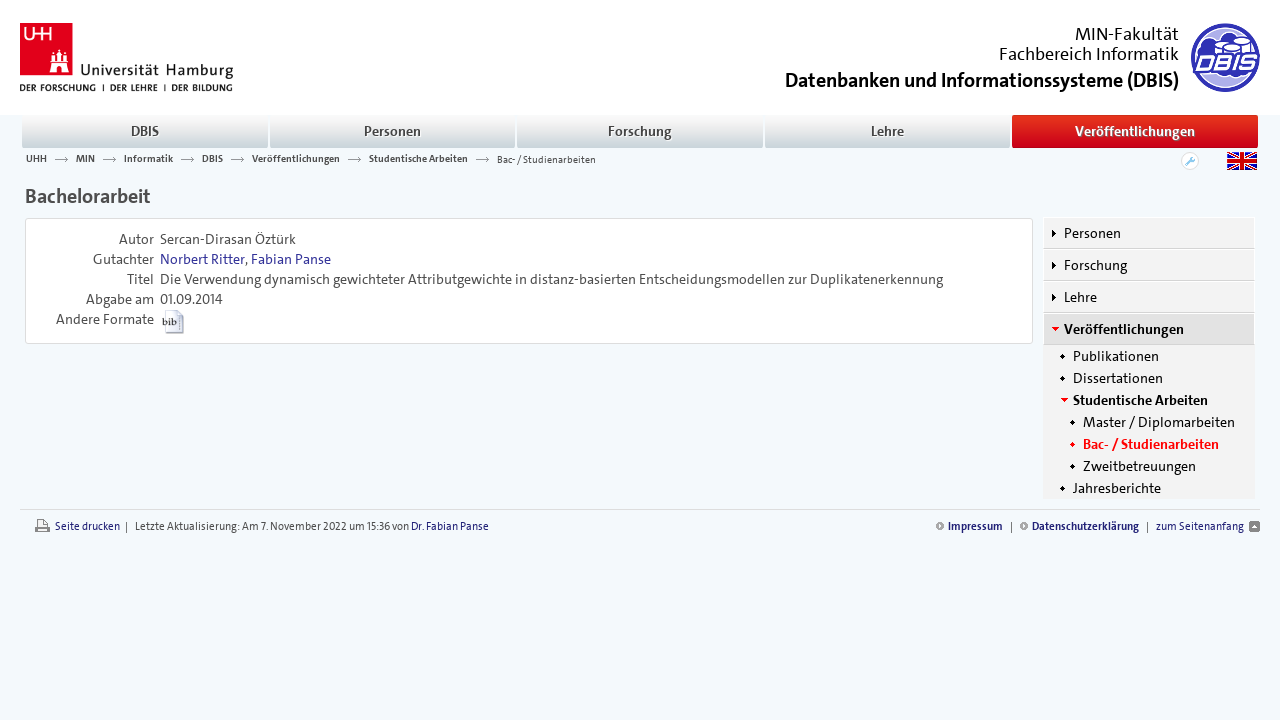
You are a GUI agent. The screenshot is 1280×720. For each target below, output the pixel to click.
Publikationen (1116, 356)
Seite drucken (87, 526)
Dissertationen (1118, 378)
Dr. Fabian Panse (450, 526)
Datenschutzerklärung (1085, 526)
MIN (85, 159)
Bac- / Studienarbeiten (546, 159)
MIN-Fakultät (1127, 34)
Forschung (640, 131)
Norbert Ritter (202, 259)
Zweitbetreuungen (1139, 466)
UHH (36, 159)
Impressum (975, 526)
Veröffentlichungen (1135, 131)
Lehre (887, 131)
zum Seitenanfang (1200, 526)
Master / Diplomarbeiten (1159, 422)
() (982, 78)
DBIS (145, 131)
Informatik (148, 159)
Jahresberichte (1117, 488)
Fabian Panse (291, 259)
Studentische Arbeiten (418, 159)
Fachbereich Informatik (1089, 54)
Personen (392, 131)
